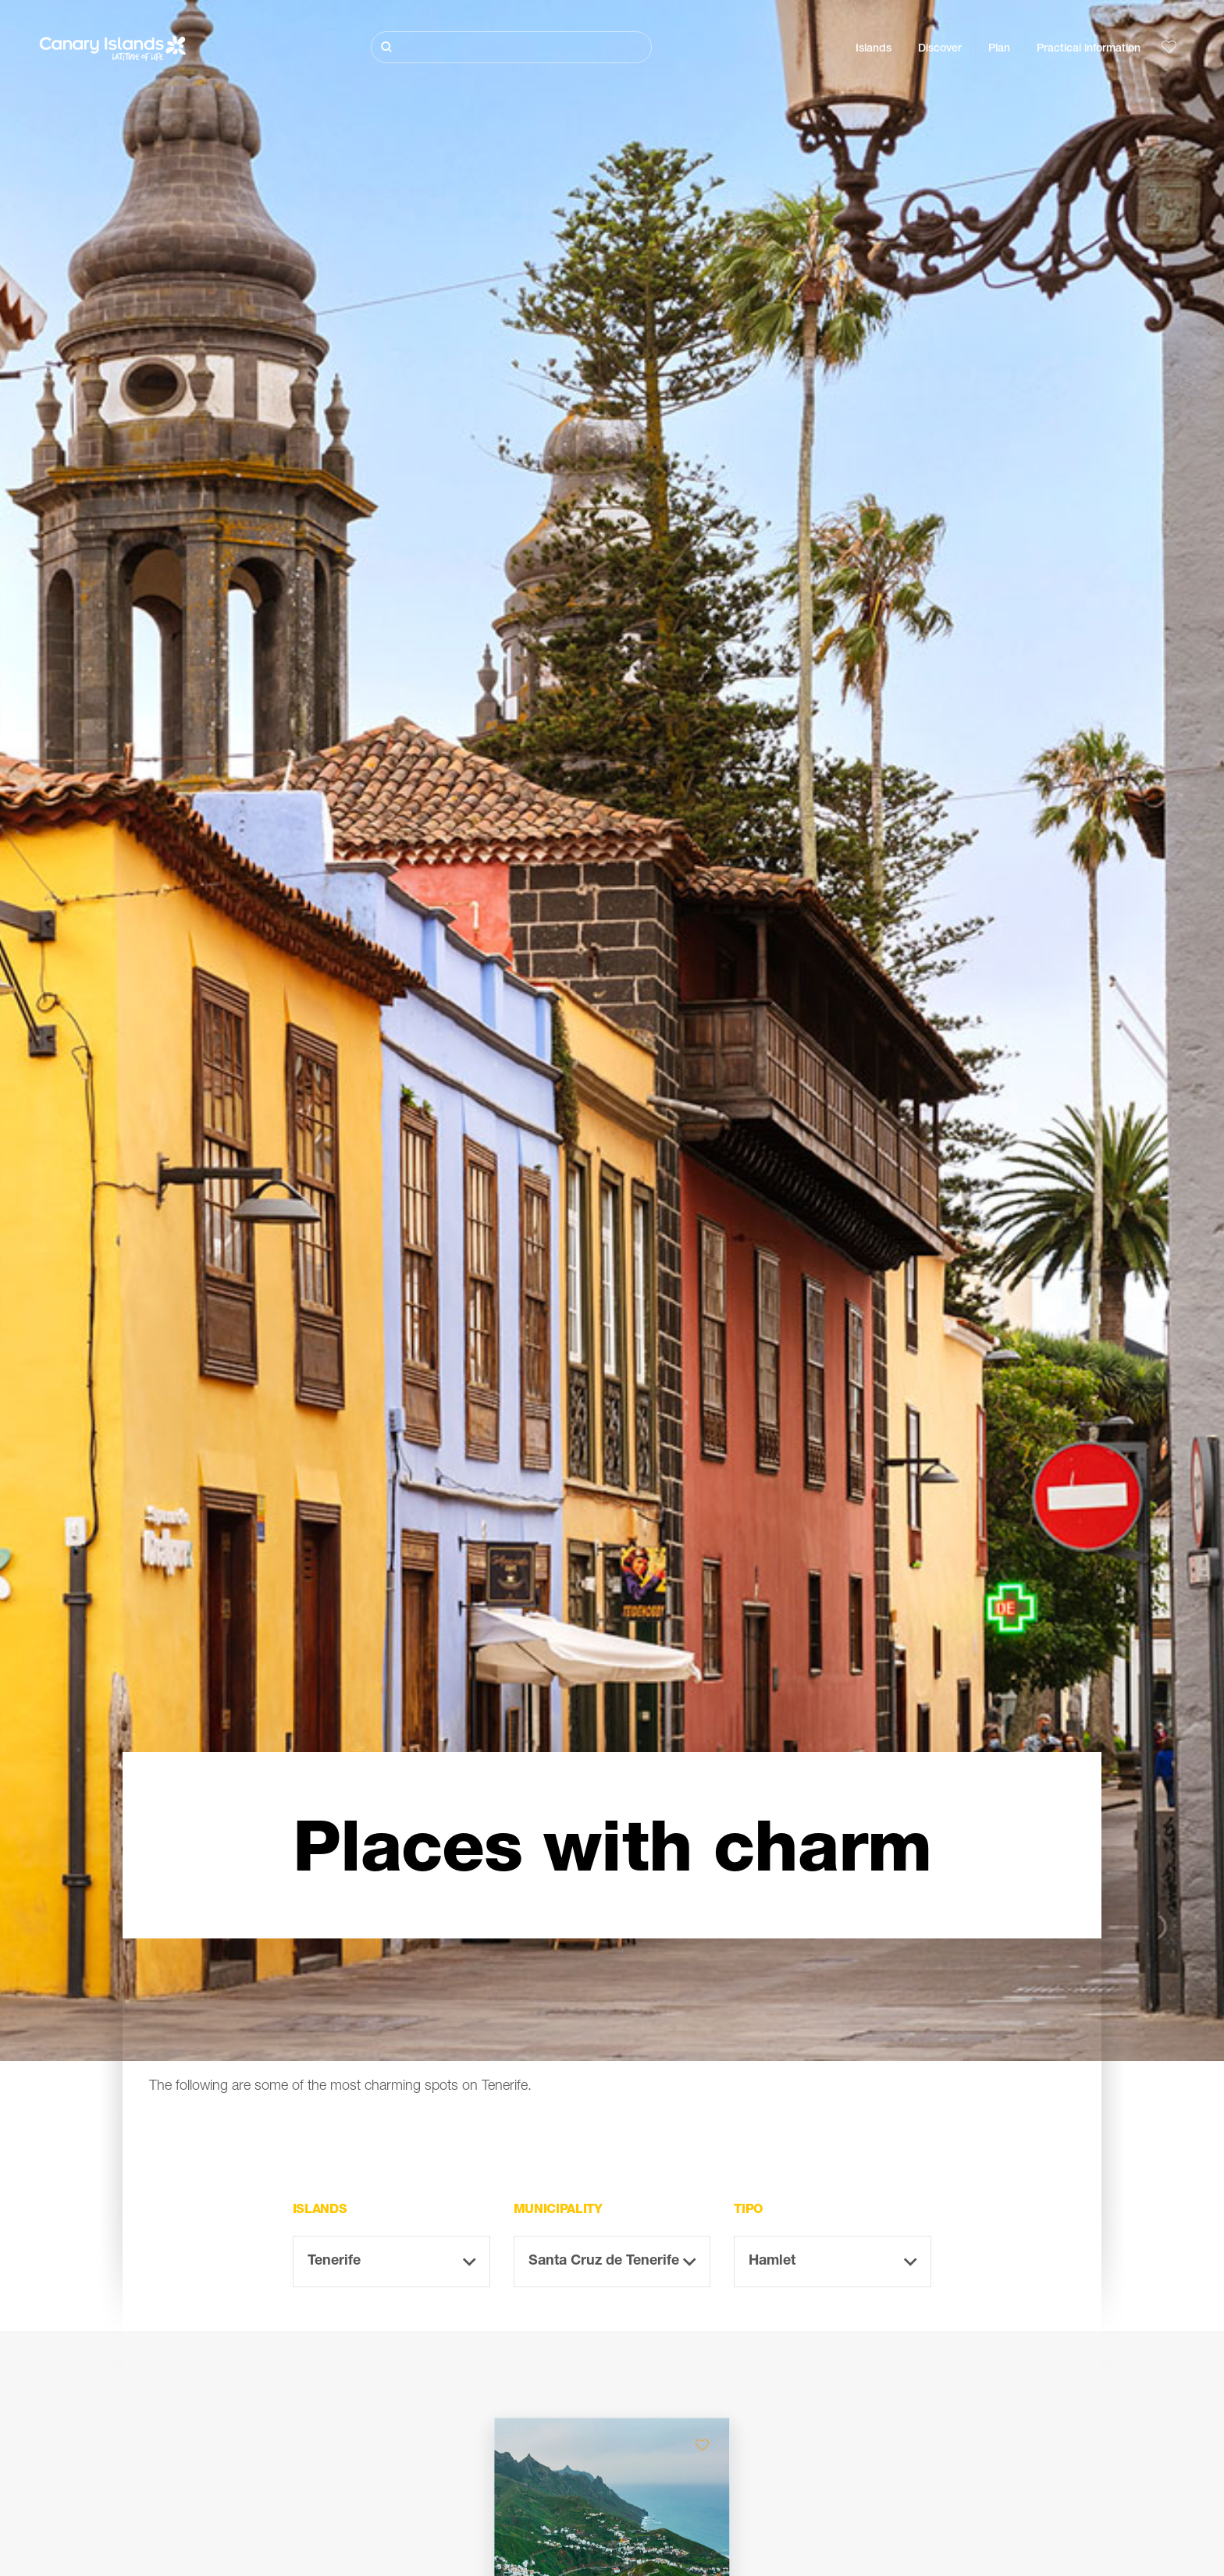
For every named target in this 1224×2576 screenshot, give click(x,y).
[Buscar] (511, 47)
